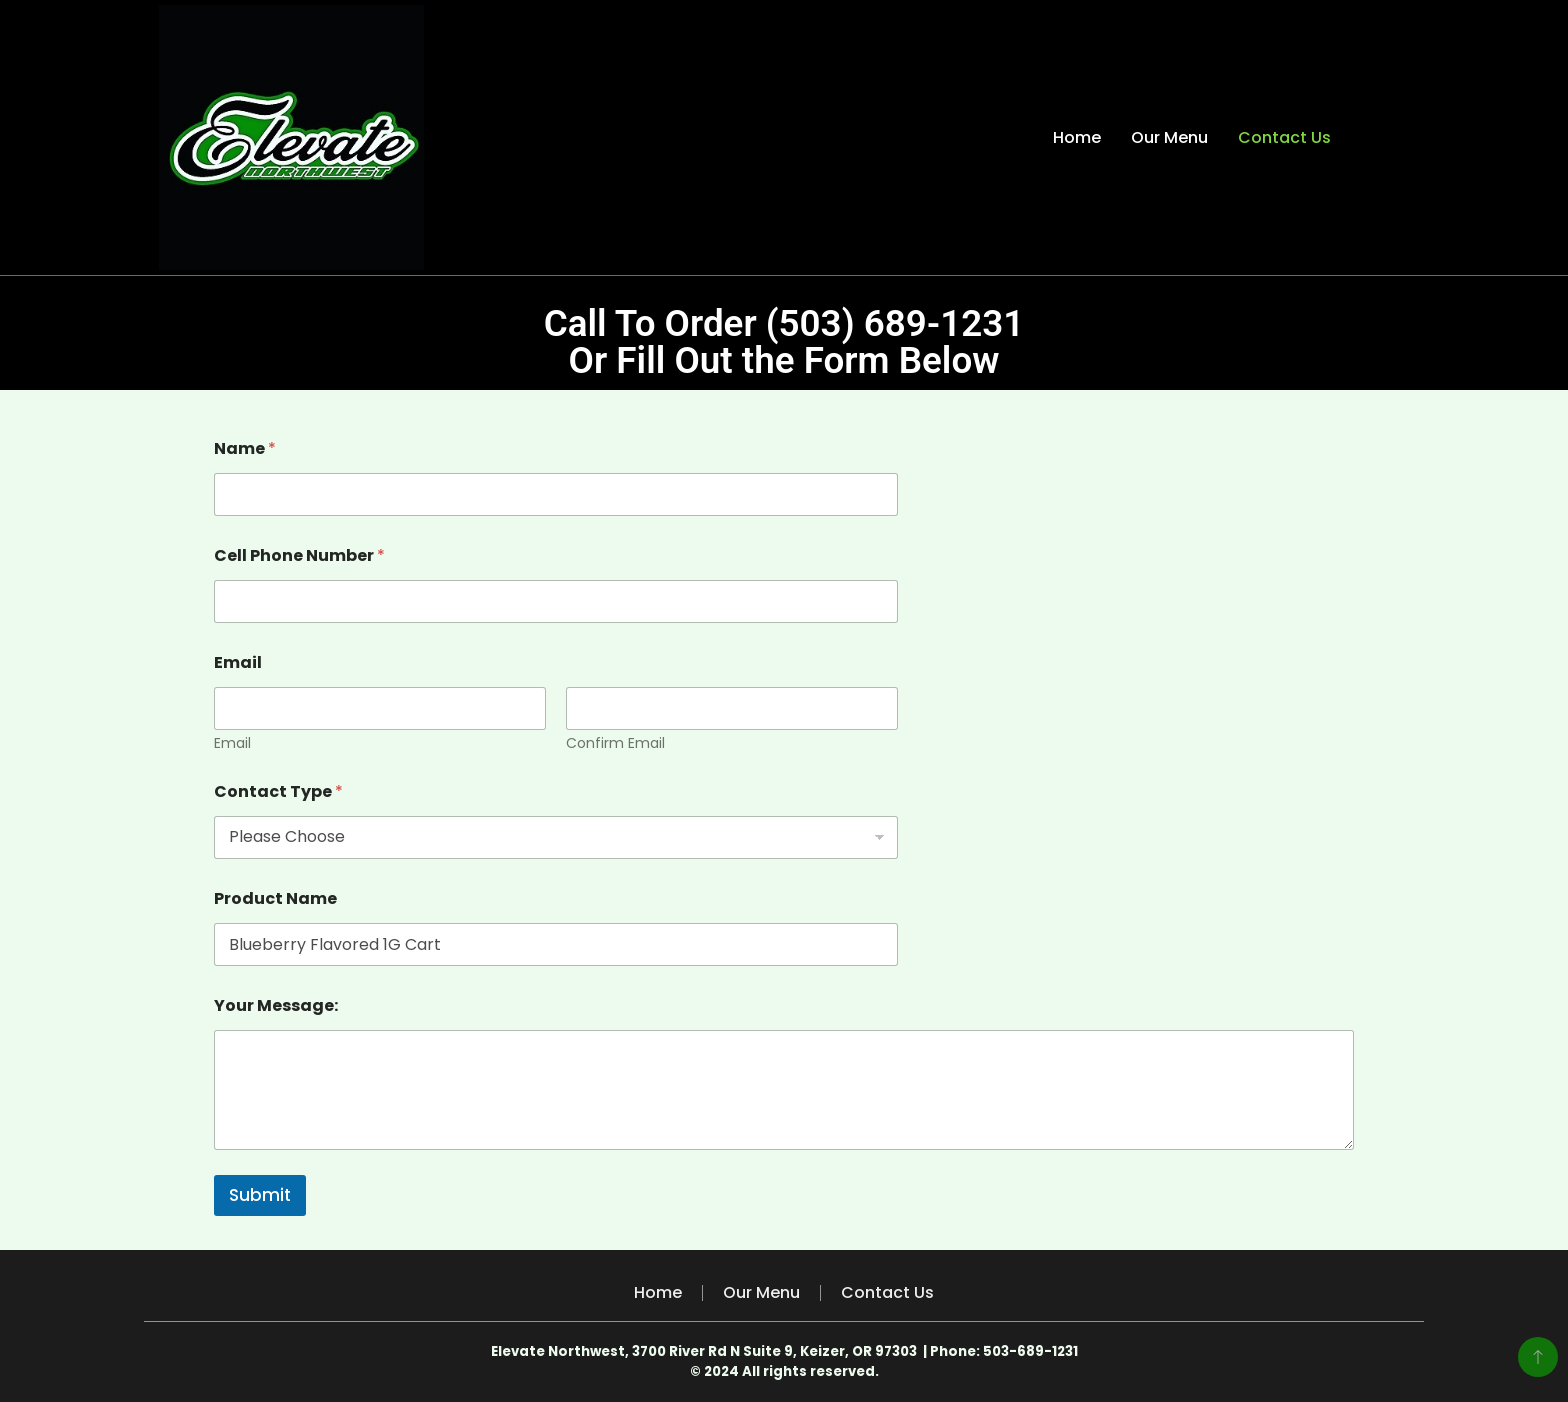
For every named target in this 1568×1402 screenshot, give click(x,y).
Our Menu (1169, 137)
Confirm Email (615, 743)
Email (232, 743)
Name (245, 448)
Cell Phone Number (299, 555)
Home (1077, 137)
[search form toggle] (1391, 137)
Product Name (275, 898)
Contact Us (1284, 137)
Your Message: (276, 1005)
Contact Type (278, 791)
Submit (260, 1195)
